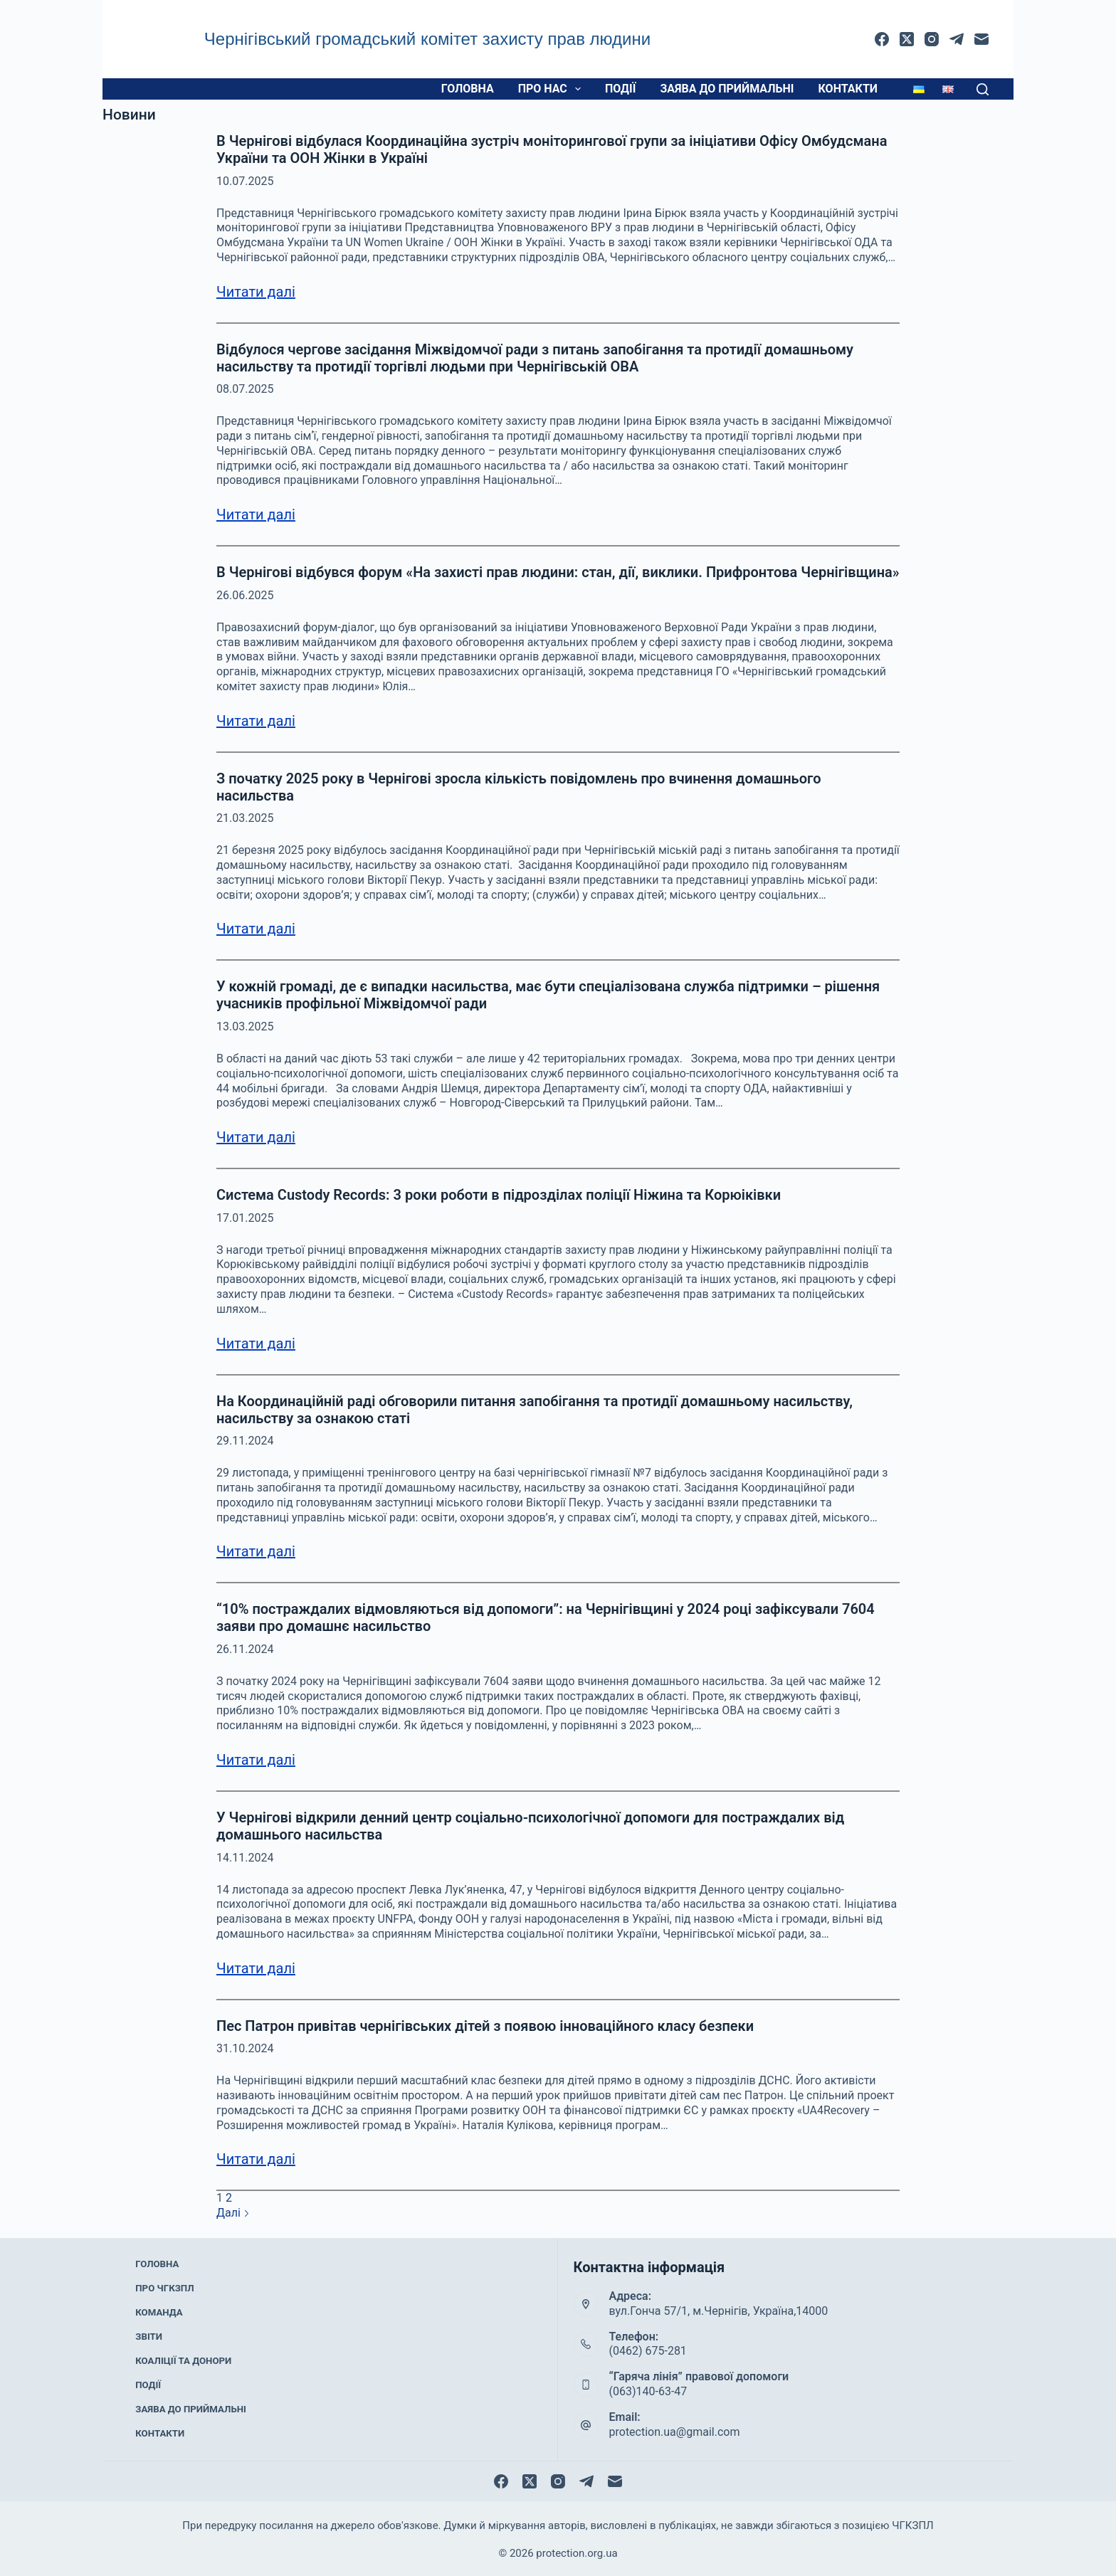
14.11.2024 (244, 1857)
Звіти (150, 2338)
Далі (233, 2212)
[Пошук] (982, 89)
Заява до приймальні (727, 88)
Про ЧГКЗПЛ (164, 2301)
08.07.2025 (244, 389)
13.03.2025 (244, 1026)
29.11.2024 (244, 1440)
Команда (159, 2319)
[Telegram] (956, 39)
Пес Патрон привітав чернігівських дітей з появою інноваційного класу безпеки (485, 2025)
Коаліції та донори (181, 2357)
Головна (467, 88)
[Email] (981, 39)
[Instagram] (932, 39)
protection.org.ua (576, 2551)
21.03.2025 (244, 818)
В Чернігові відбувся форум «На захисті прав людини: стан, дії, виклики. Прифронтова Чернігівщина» (558, 572)
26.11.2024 (244, 1649)
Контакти (848, 88)
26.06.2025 (244, 595)
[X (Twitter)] (907, 39)
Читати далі (255, 292)
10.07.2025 (244, 181)
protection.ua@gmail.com (674, 2432)
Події (620, 88)
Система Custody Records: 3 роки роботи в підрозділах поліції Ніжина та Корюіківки (498, 1194)
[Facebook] (882, 39)
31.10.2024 (244, 2048)
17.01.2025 (244, 1218)
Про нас (552, 88)
